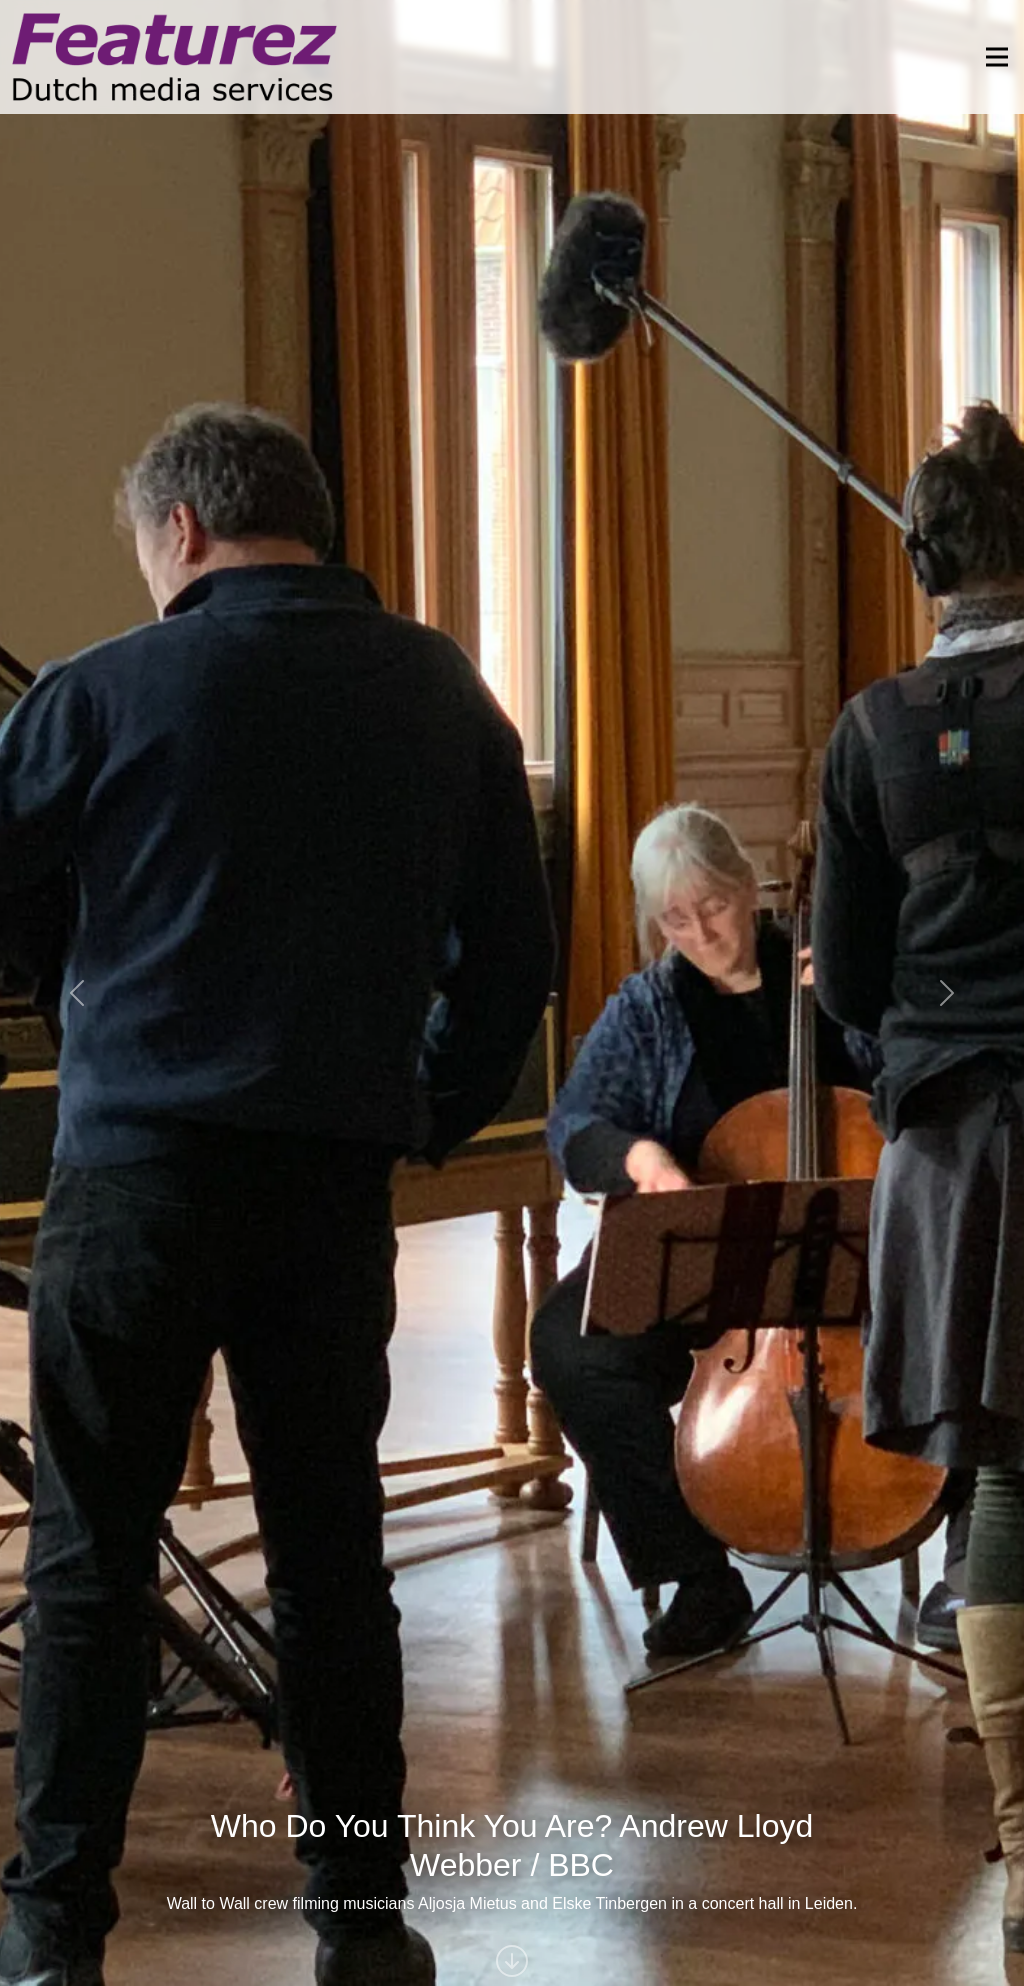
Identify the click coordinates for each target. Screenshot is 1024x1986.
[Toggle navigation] (991, 57)
